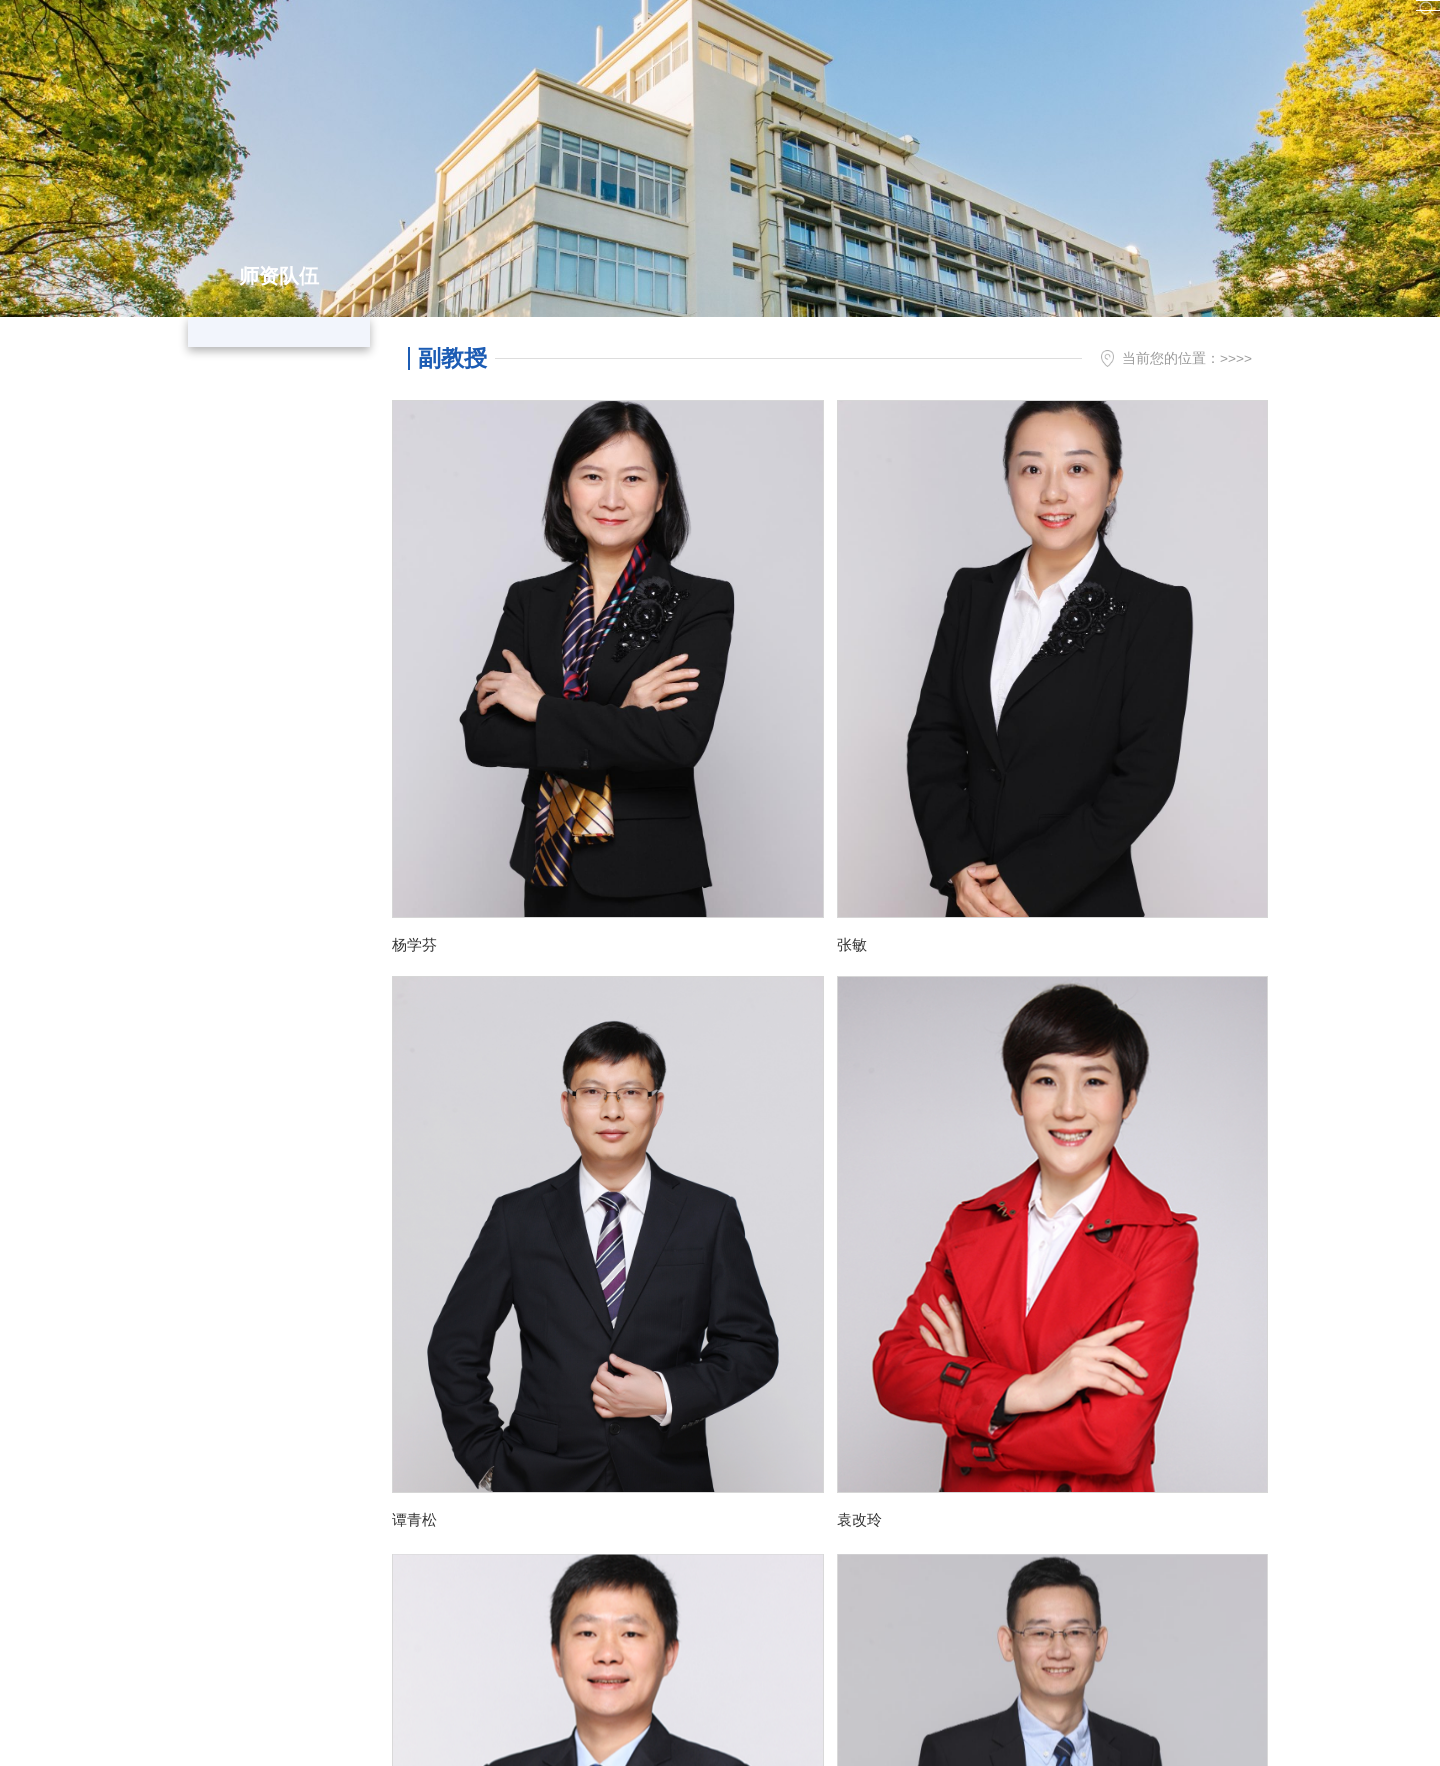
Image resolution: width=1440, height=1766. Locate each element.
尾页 (963, 1344)
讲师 (274, 472)
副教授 (273, 410)
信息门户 (965, 28)
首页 (1108, 359)
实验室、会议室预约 (1157, 28)
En (1257, 28)
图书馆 (1046, 28)
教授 (274, 348)
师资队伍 (1166, 359)
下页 (916, 1344)
